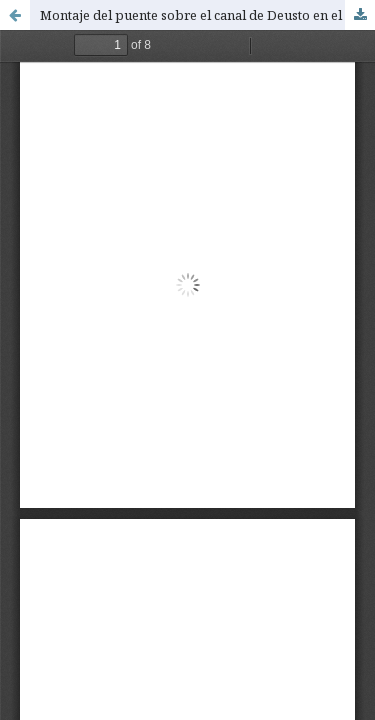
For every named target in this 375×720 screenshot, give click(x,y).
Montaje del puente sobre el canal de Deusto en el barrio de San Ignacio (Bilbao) (207, 15)
